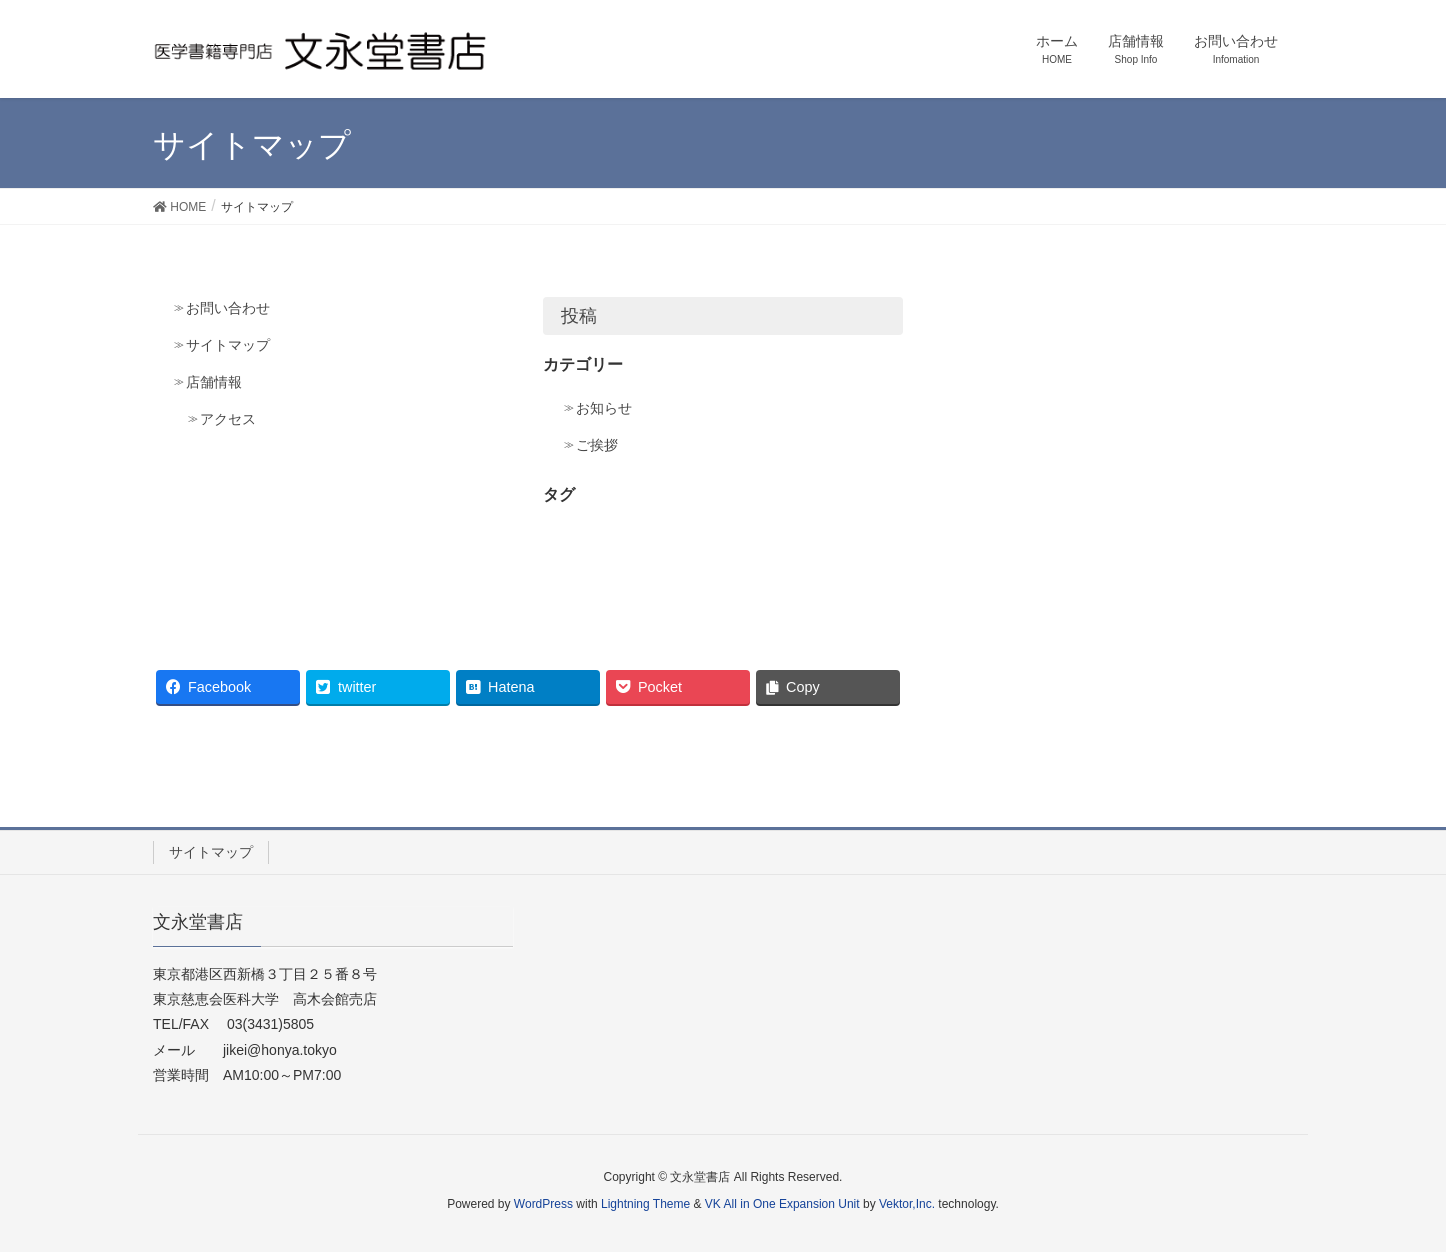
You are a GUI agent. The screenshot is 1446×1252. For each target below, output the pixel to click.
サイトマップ (228, 345)
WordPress (543, 1204)
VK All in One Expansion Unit (782, 1204)
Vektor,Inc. (907, 1204)
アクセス (228, 419)
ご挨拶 (597, 445)
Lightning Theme (645, 1204)
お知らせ (604, 408)
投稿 (579, 316)
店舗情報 (214, 382)
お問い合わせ (228, 308)
